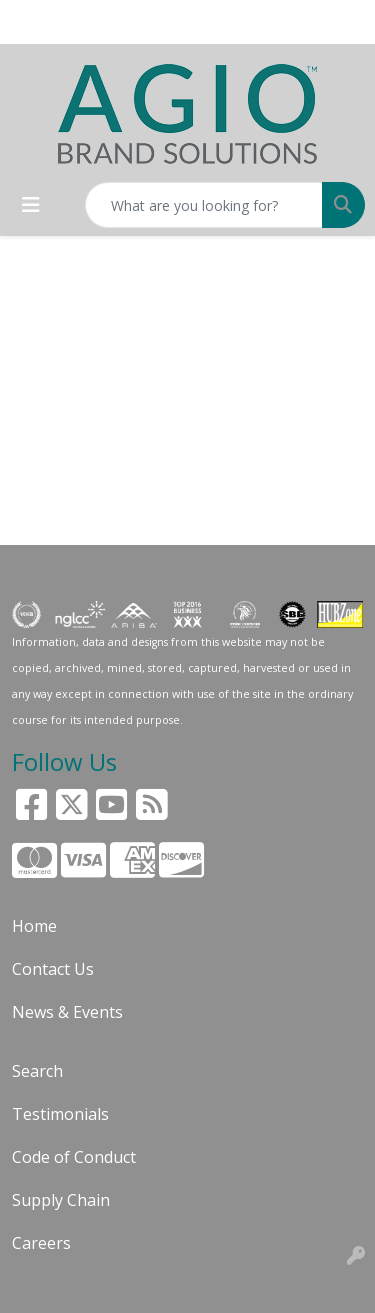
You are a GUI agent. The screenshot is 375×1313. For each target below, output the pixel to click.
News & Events (67, 1012)
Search (37, 1071)
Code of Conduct (74, 1157)
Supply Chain (61, 1200)
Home (34, 926)
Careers (41, 1243)
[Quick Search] (204, 205)
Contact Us (53, 969)
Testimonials (60, 1114)
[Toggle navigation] (31, 205)
